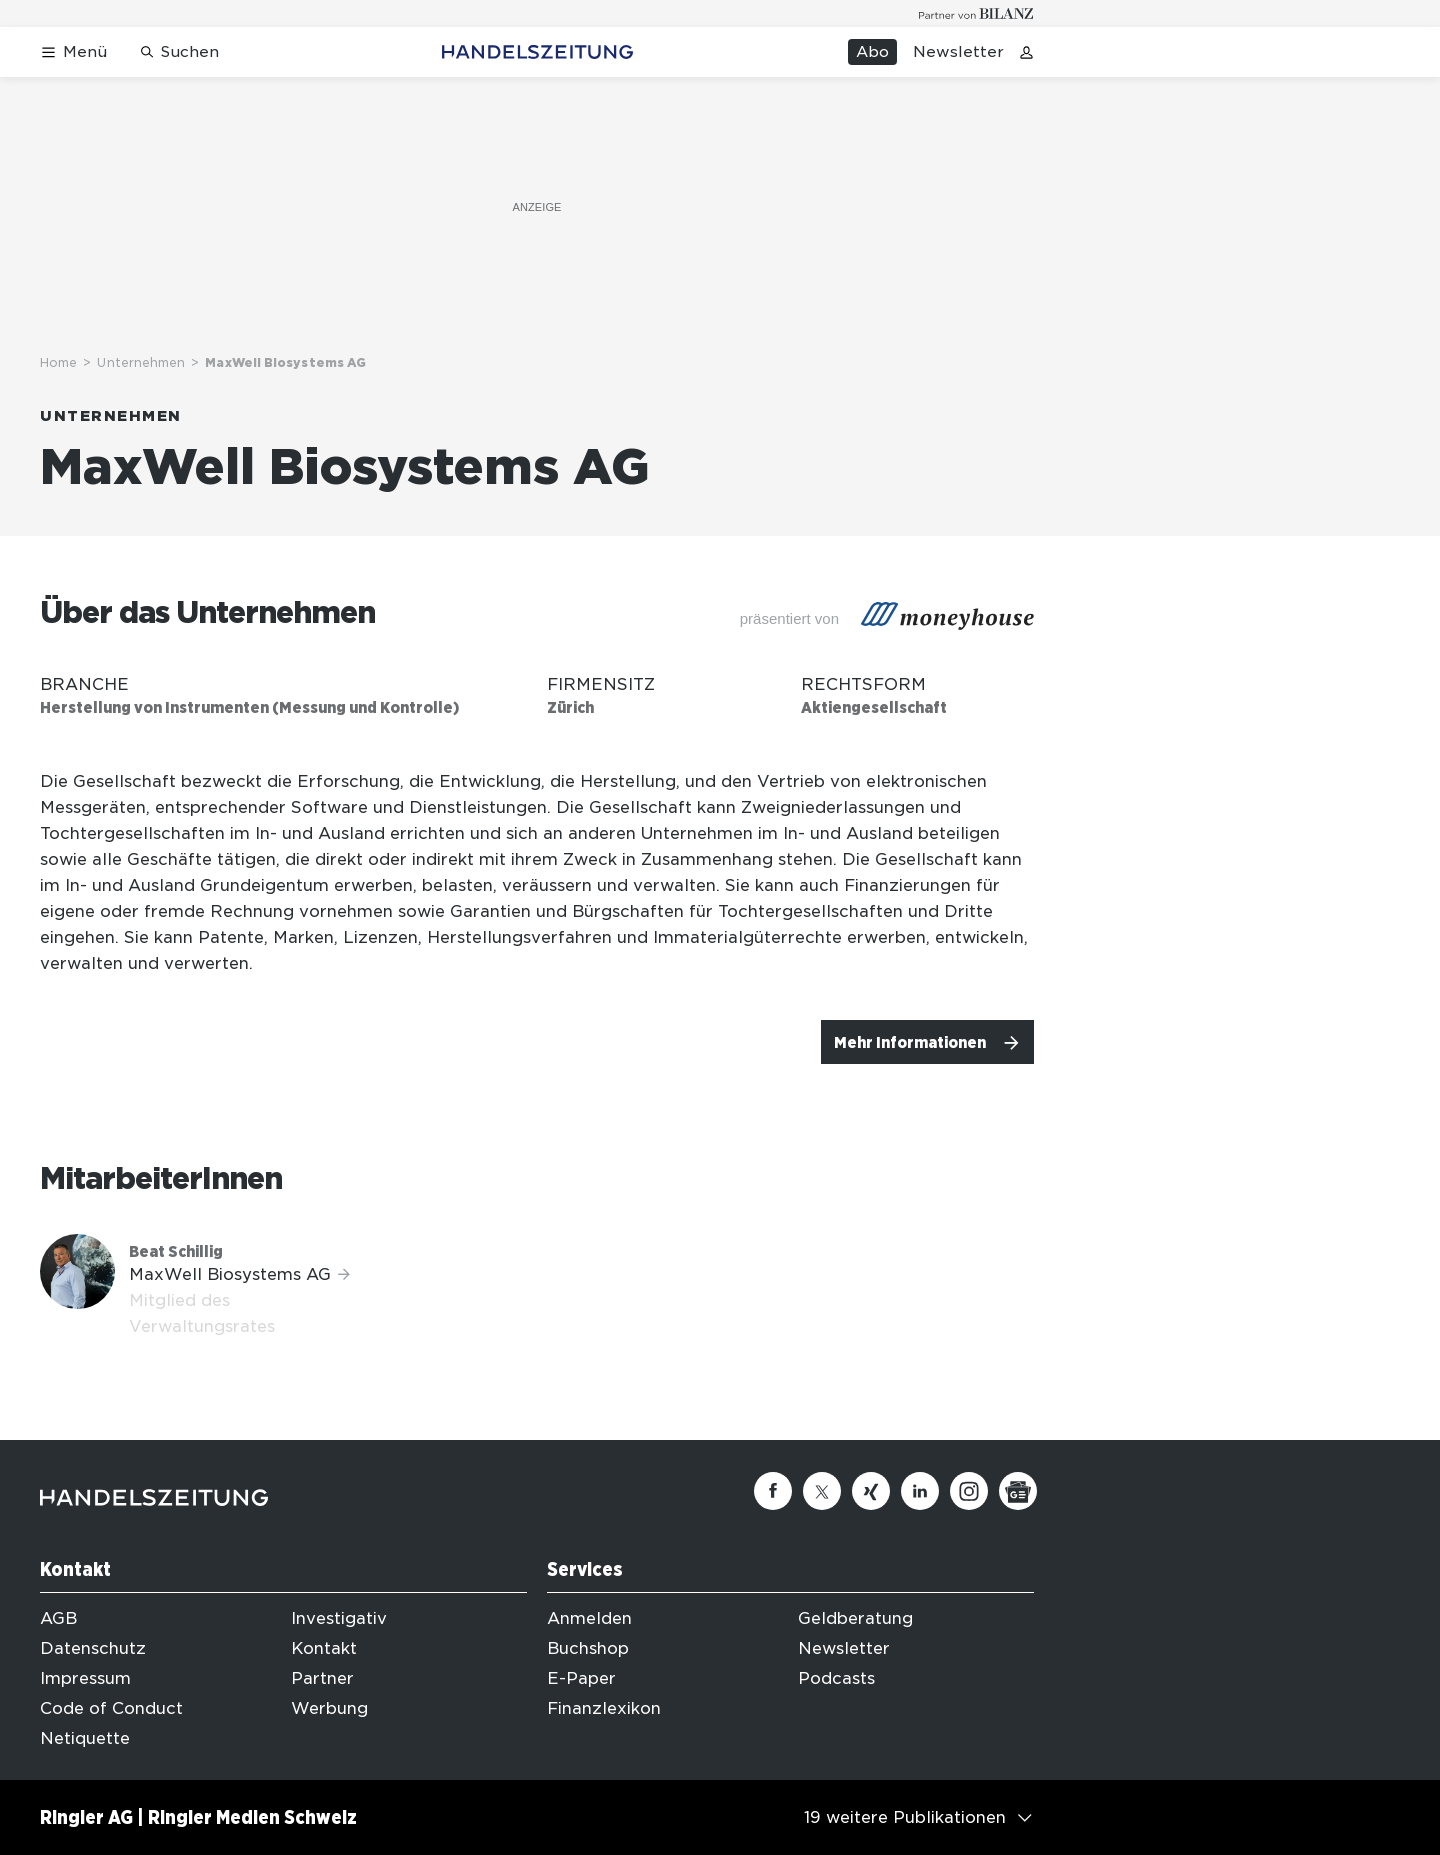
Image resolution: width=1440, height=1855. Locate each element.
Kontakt (324, 1648)
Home (58, 362)
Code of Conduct (111, 1708)
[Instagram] (969, 1491)
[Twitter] (822, 1491)
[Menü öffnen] (73, 52)
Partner (322, 1678)
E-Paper (581, 1678)
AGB (58, 1618)
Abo (872, 52)
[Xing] (871, 1491)
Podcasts (836, 1678)
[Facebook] (773, 1491)
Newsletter (958, 52)
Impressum (85, 1678)
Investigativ (339, 1618)
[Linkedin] (920, 1491)
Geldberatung (855, 1618)
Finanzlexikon (604, 1708)
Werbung (329, 1708)
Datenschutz (93, 1648)
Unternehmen (141, 362)
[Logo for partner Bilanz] (976, 13)
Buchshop (588, 1648)
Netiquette (85, 1738)
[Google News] (1018, 1491)
